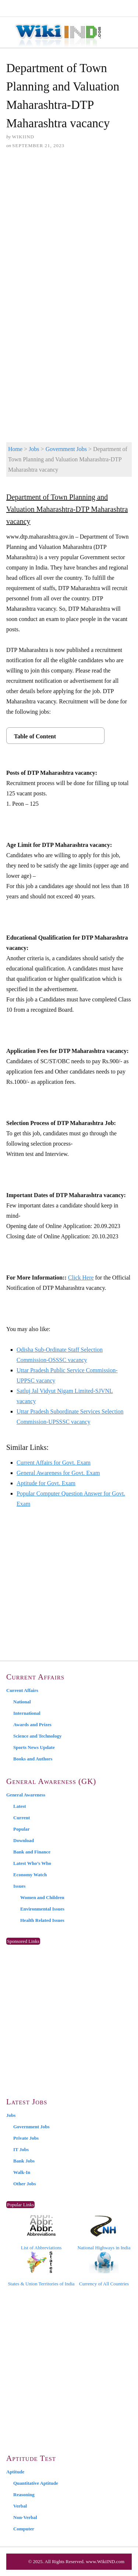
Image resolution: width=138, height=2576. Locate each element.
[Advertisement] (69, 229)
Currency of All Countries (104, 2268)
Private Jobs (26, 2138)
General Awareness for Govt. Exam (58, 1473)
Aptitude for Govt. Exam (46, 1483)
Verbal (20, 2506)
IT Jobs (21, 2149)
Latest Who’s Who (32, 1863)
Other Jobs (24, 2183)
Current (21, 1817)
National (22, 1701)
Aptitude (15, 2471)
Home (15, 449)
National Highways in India (103, 2232)
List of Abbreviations (41, 2232)
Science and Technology (37, 1736)
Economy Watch (30, 1874)
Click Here (81, 1277)
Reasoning (24, 2494)
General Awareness (25, 1795)
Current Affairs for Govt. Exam (54, 1462)
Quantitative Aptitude (35, 2483)
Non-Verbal (25, 2517)
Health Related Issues (42, 1920)
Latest (19, 1806)
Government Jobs (66, 449)
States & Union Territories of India (41, 2268)
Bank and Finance (31, 1852)
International (26, 1713)
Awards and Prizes (32, 1724)
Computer (23, 2528)
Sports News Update (34, 1747)
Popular (21, 1829)
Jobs (34, 449)
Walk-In (21, 2172)
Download (23, 1840)
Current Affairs (22, 1690)
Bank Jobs (24, 2161)
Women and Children (42, 1897)
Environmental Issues (42, 1909)
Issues (19, 1886)
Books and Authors (32, 1758)
